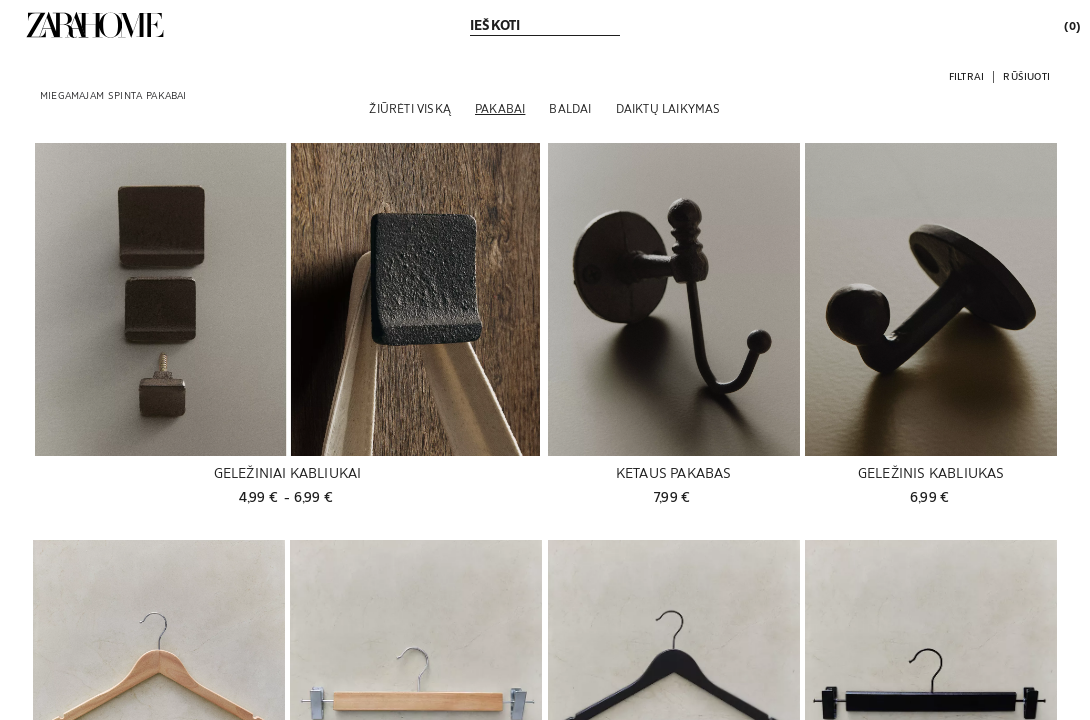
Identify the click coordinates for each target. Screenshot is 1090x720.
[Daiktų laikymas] (668, 108)
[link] (95, 25)
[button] (966, 75)
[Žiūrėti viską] (410, 108)
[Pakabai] (500, 108)
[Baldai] (570, 108)
